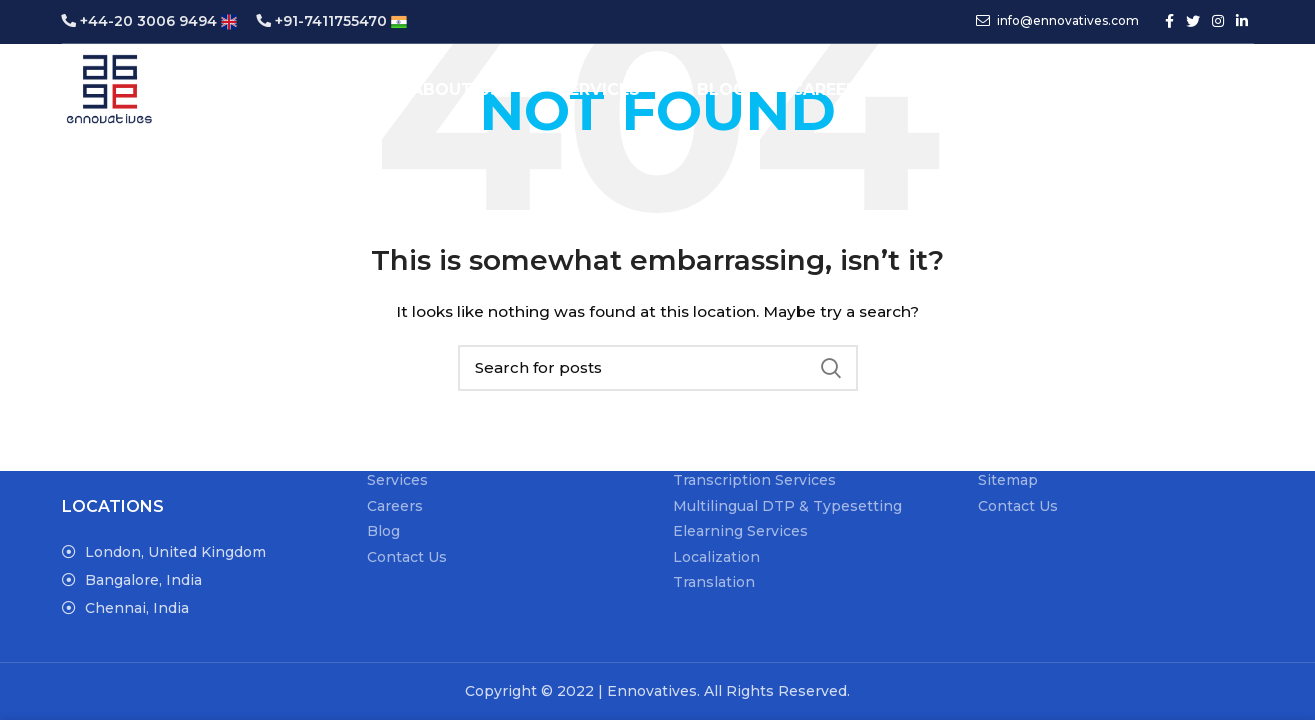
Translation (714, 582)
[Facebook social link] (1169, 22)
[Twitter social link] (1193, 22)
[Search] (1083, 93)
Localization (716, 557)
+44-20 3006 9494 (149, 21)
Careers (395, 506)
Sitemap (1008, 480)
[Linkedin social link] (1242, 22)
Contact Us (407, 557)
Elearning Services (740, 531)
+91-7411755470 (332, 21)
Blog (383, 531)
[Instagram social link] (1218, 22)
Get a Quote (1183, 93)
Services (397, 480)
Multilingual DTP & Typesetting (787, 506)
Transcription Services (754, 480)
